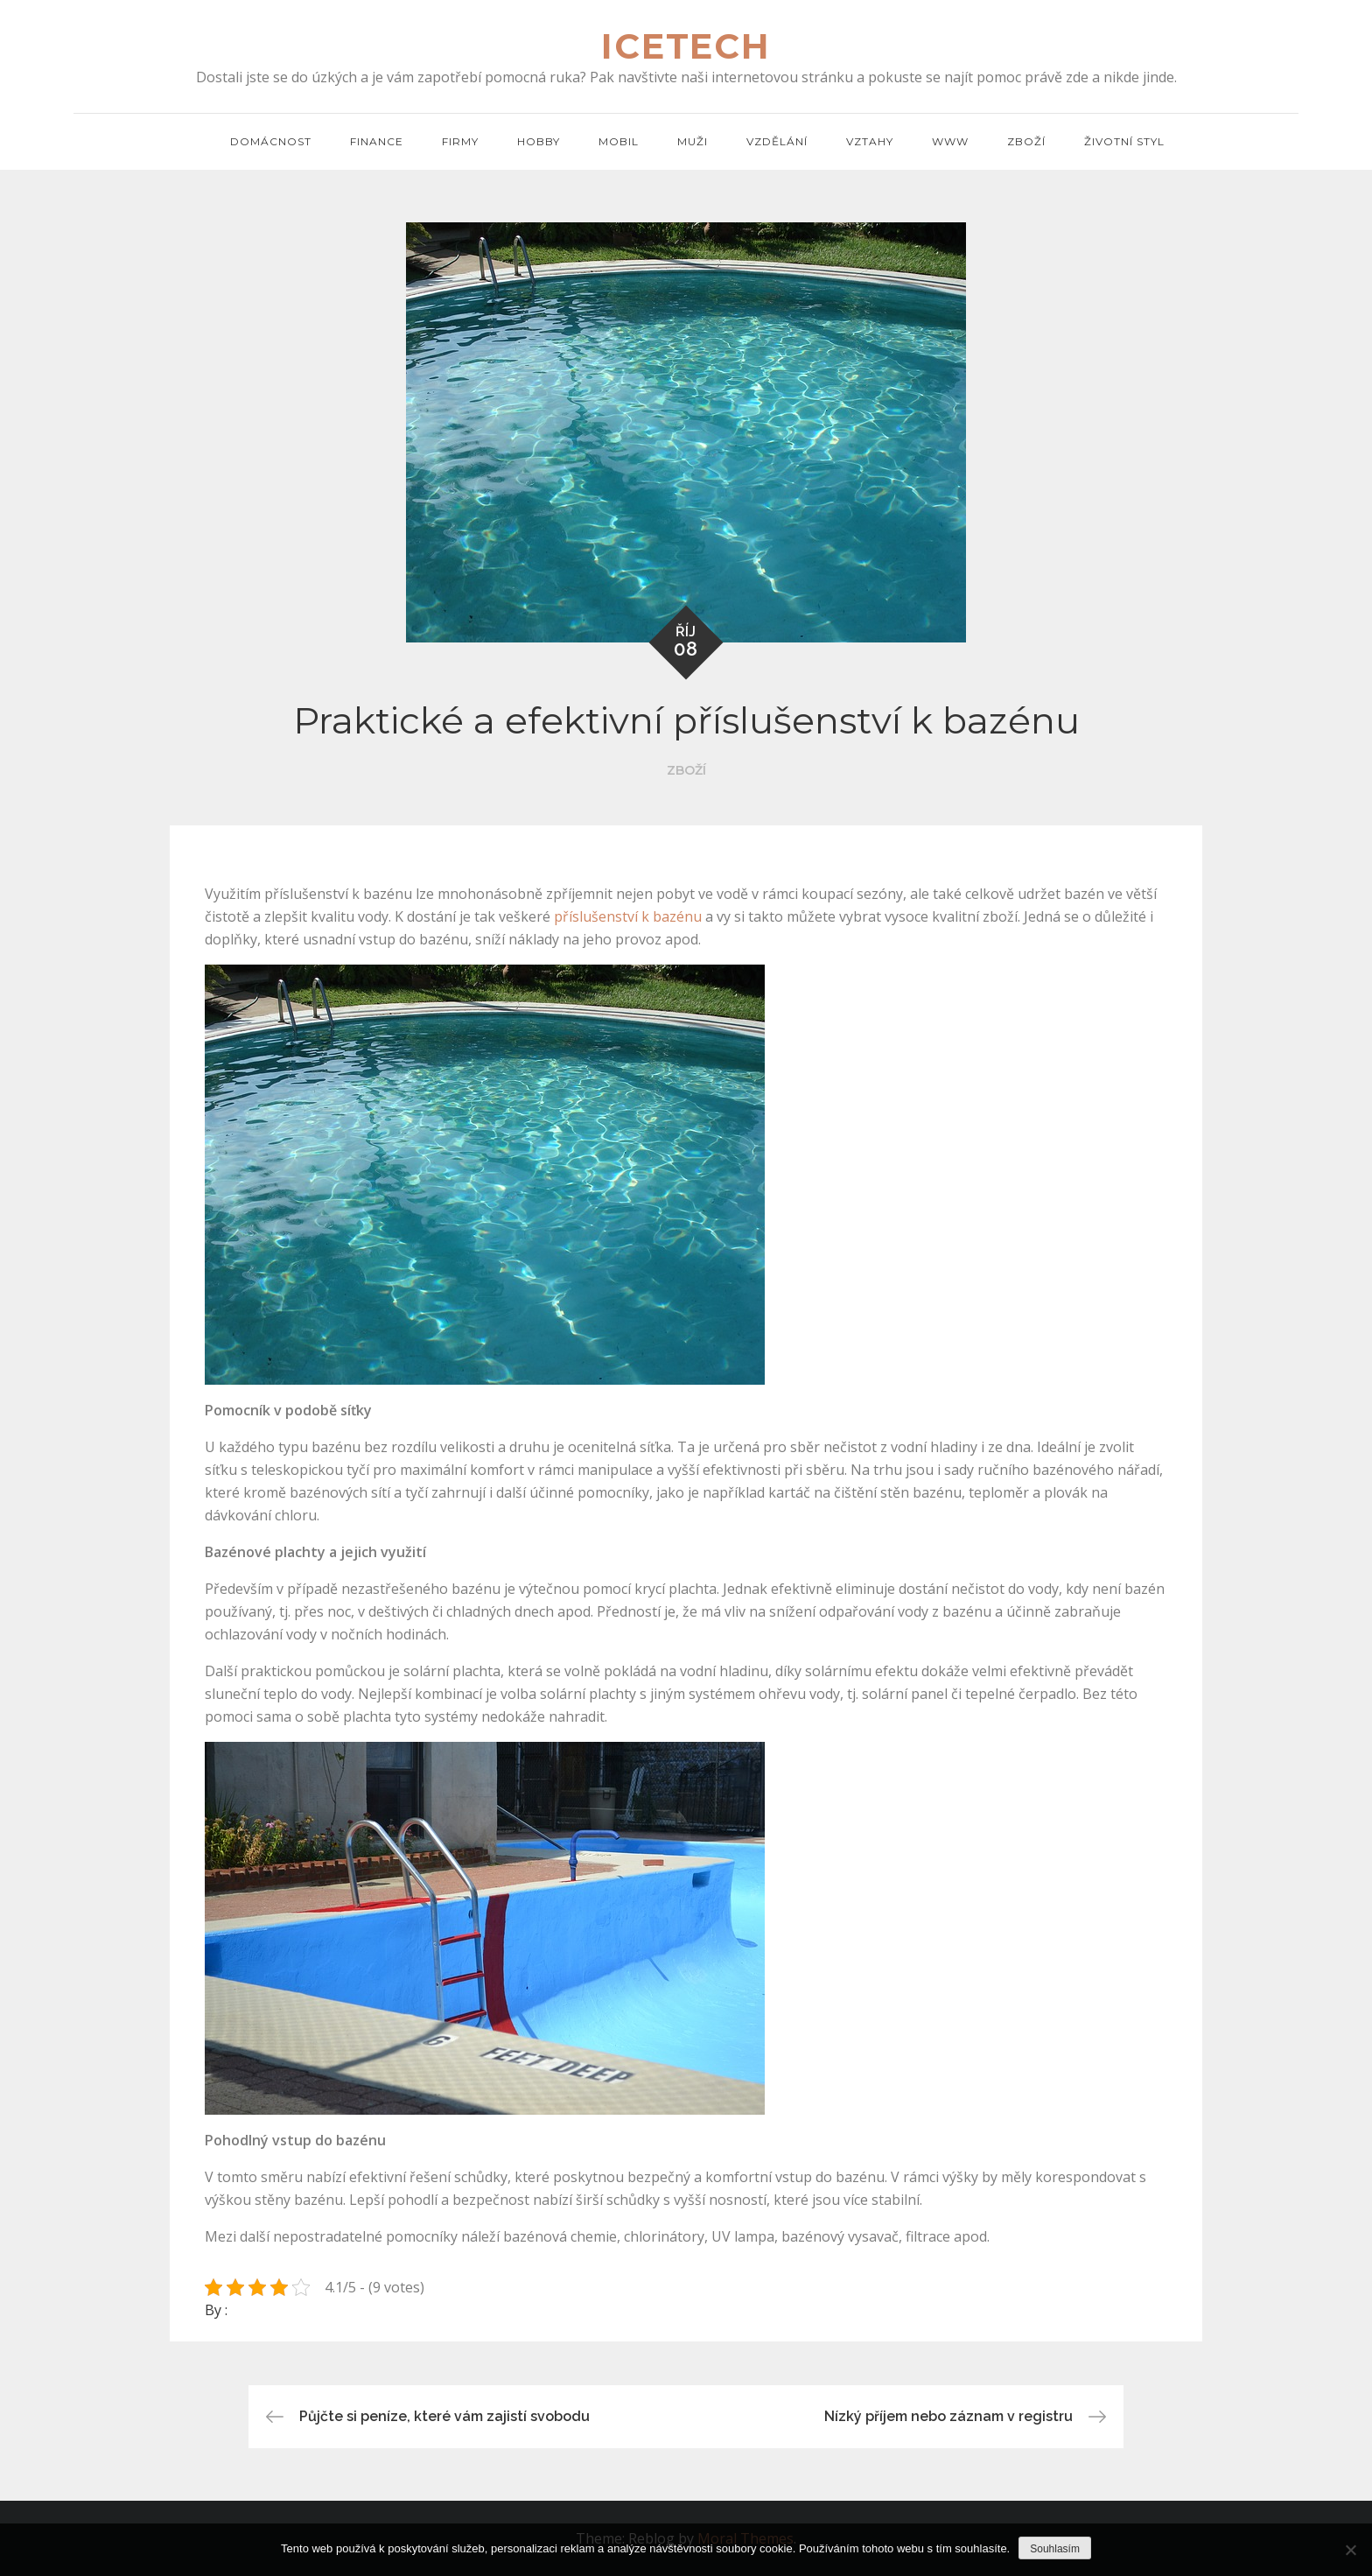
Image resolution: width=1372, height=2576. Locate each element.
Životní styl (1124, 141)
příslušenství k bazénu (628, 916)
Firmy (460, 141)
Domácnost (271, 141)
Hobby (538, 141)
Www (950, 141)
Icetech (686, 46)
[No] (1350, 2549)
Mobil (618, 141)
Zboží (1026, 141)
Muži (692, 141)
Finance (376, 141)
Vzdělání (777, 141)
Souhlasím (1055, 2549)
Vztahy (869, 141)
